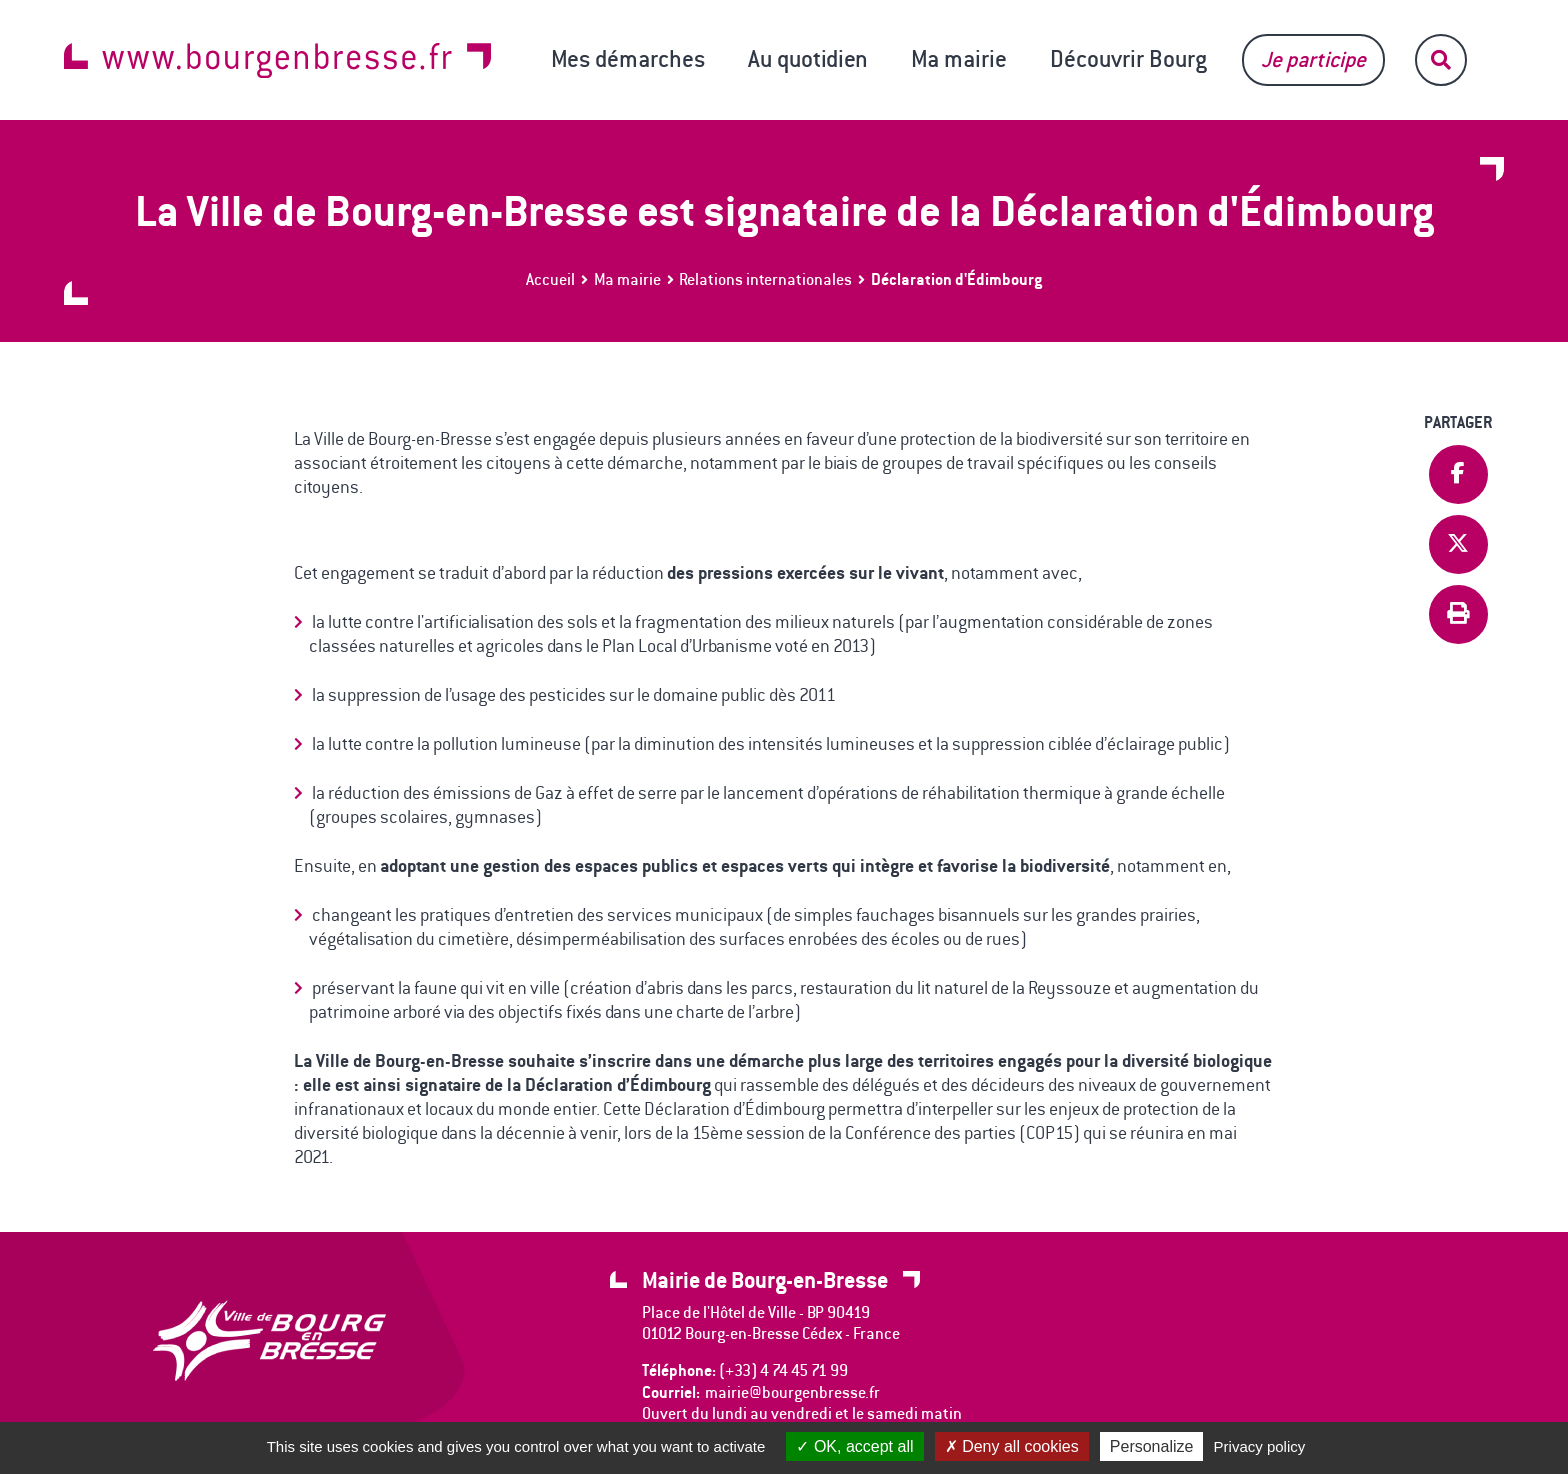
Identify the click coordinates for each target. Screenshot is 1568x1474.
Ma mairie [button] (959, 59)
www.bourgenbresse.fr (277, 60)
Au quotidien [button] (808, 59)
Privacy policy (1260, 1446)
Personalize (1152, 1446)
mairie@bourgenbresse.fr (792, 1392)
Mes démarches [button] (628, 59)
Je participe (1313, 59)
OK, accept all (854, 1446)
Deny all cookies (1012, 1446)
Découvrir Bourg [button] (1128, 59)
